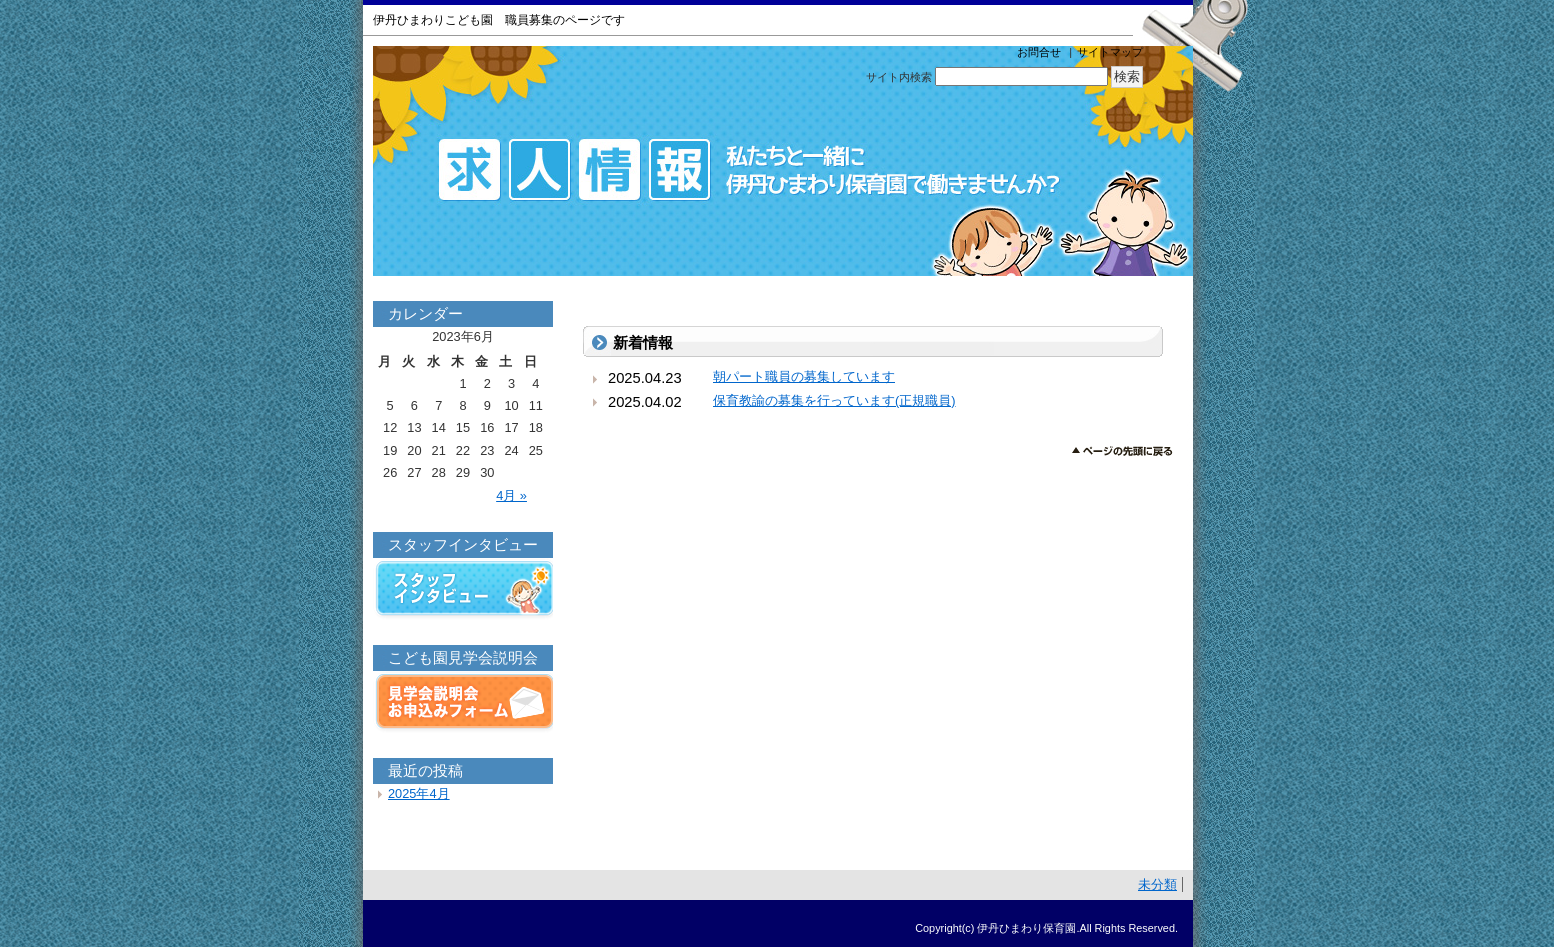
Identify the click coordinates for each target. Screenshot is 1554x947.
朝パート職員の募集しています (804, 376)
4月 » (511, 495)
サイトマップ (1110, 52)
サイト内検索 (899, 77)
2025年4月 (419, 793)
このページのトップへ (1122, 451)
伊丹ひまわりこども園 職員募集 (783, 161)
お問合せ (1039, 52)
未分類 (1157, 884)
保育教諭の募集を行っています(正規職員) (834, 400)
